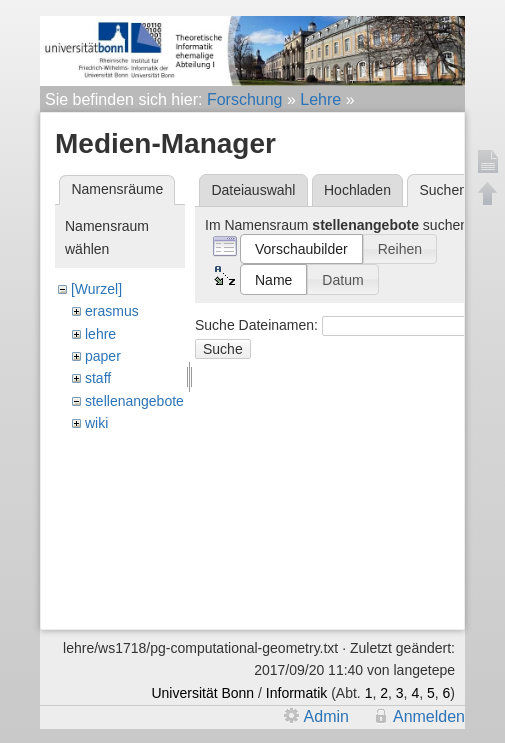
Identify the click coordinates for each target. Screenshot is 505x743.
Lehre (320, 99)
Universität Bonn (202, 693)
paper (103, 356)
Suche (223, 349)
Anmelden (429, 716)
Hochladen (357, 190)
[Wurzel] (96, 289)
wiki (96, 423)
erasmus (112, 311)
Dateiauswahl (253, 190)
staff (98, 378)
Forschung (245, 99)
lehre (100, 334)
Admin (326, 716)
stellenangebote (134, 401)
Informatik (296, 693)
